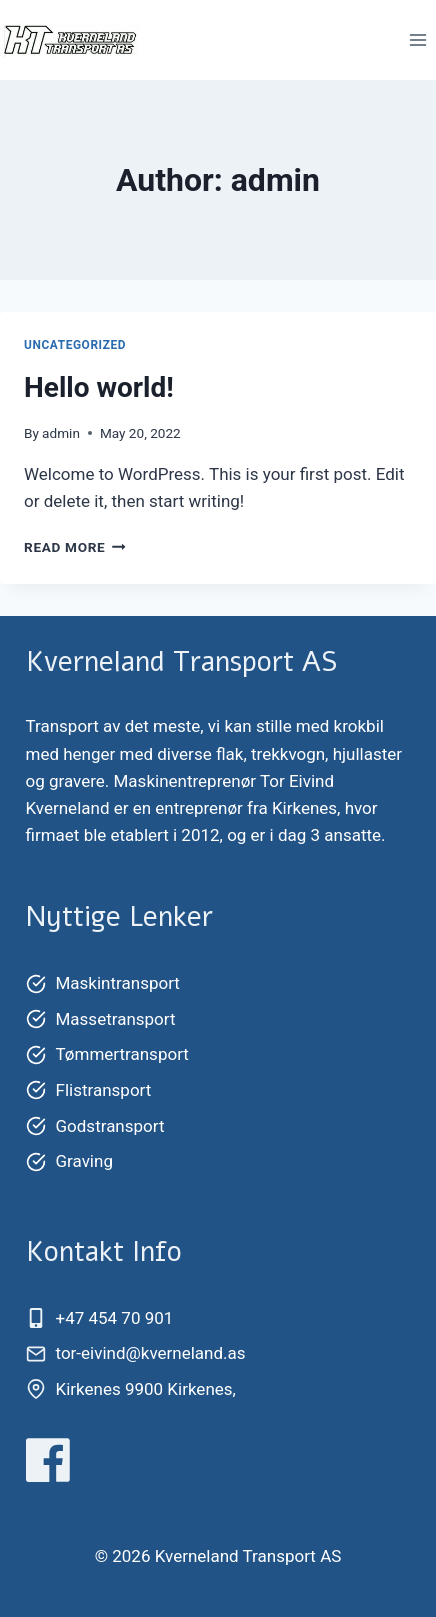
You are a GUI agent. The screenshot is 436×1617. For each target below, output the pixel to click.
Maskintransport (118, 983)
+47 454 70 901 (115, 1318)
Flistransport (104, 1090)
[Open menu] (417, 39)
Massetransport (116, 1019)
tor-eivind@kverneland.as (151, 1353)
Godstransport (110, 1126)
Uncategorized (75, 345)
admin (61, 433)
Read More (75, 547)
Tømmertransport (122, 1054)
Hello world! (99, 387)
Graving (84, 1161)
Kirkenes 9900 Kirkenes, (146, 1389)
